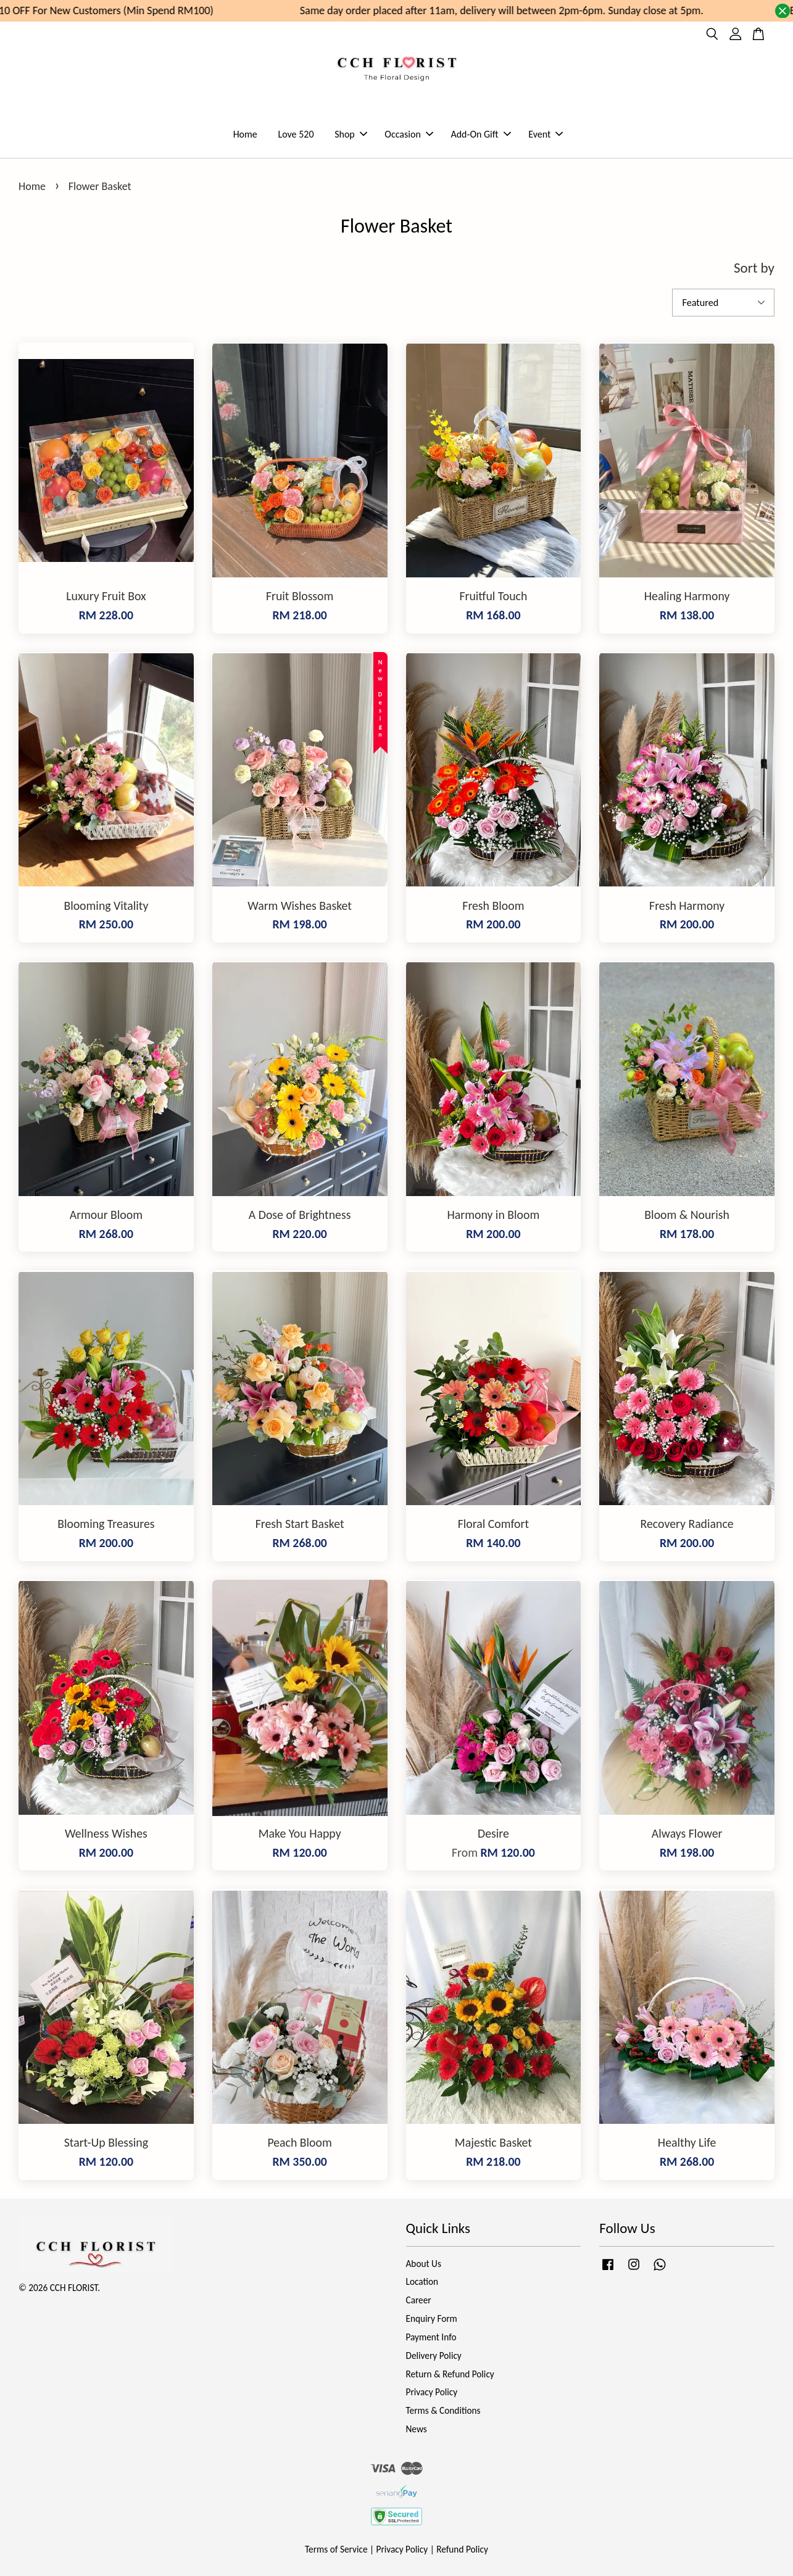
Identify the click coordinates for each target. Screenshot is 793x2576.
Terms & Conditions (443, 2410)
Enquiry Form (431, 2318)
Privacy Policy (432, 2392)
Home (245, 134)
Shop (350, 134)
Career (418, 2300)
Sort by (754, 267)
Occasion (408, 134)
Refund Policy (462, 2549)
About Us (423, 2263)
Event (545, 134)
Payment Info (431, 2337)
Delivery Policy (434, 2355)
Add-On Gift (480, 134)
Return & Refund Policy (450, 2374)
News (416, 2429)
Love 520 (295, 134)
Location (422, 2281)
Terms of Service (336, 2549)
